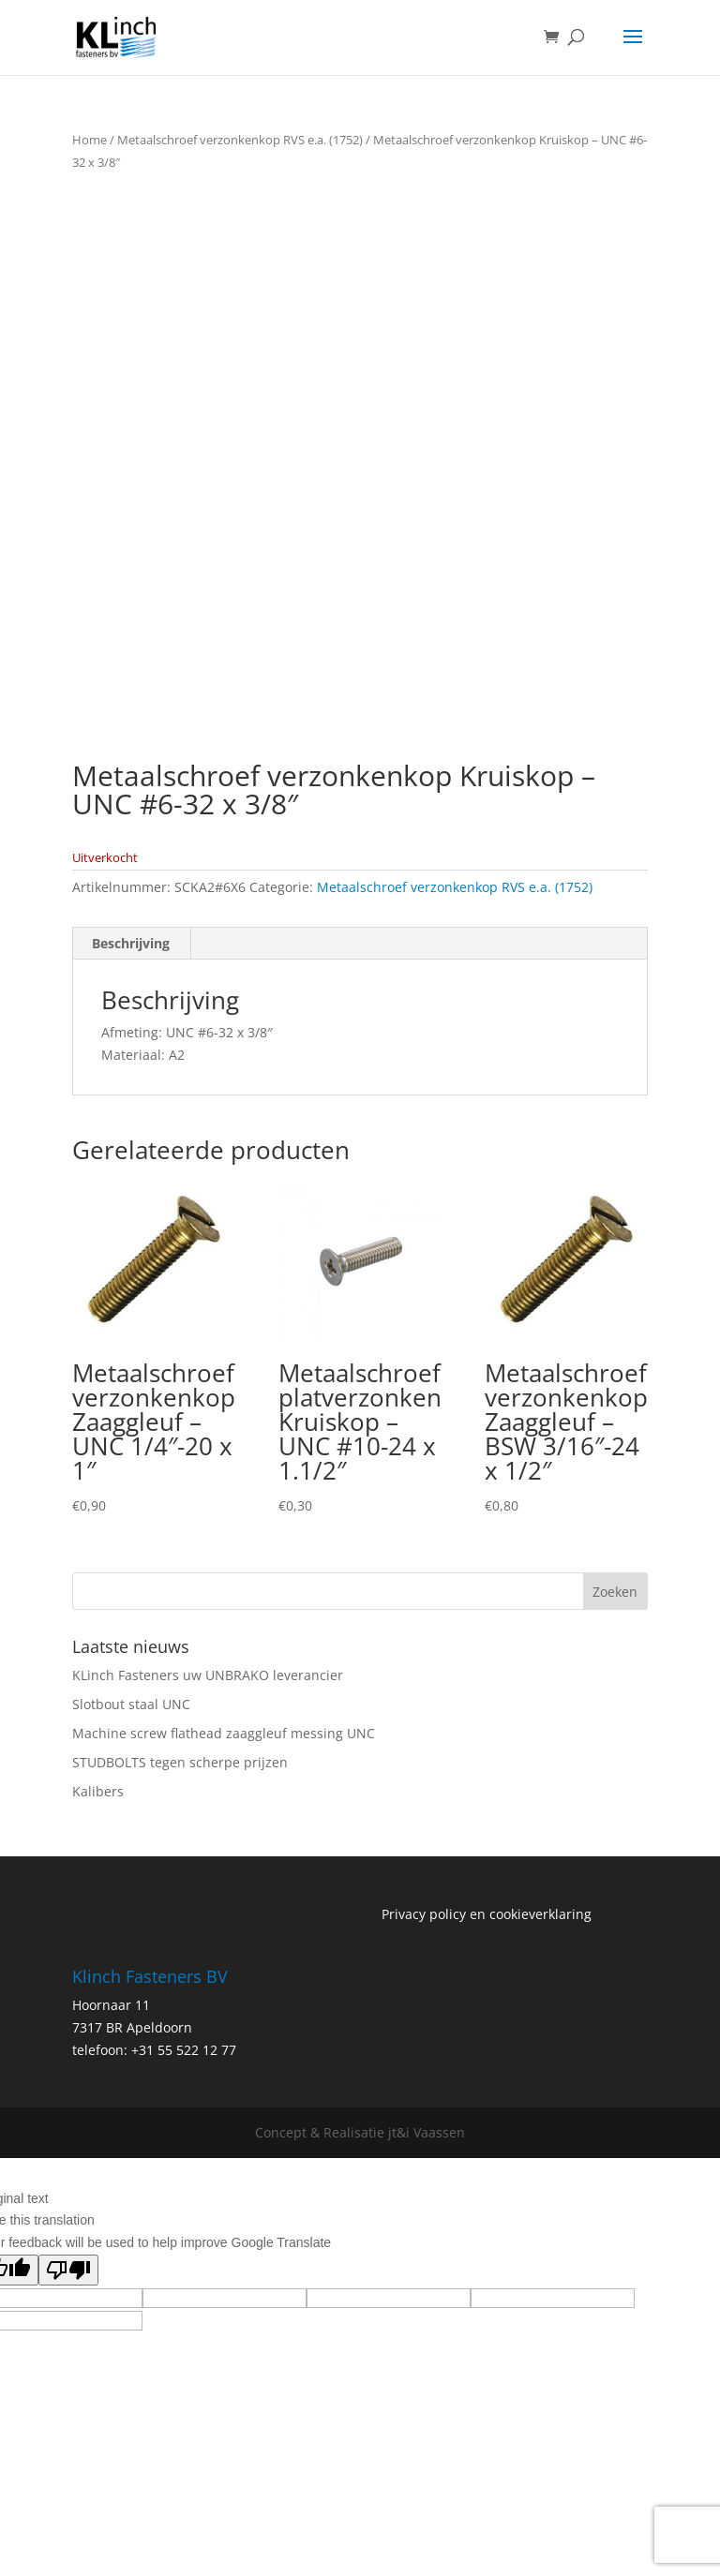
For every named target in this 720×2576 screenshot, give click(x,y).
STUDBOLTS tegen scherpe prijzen (180, 1762)
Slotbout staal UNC (131, 1704)
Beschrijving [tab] (131, 943)
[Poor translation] (68, 2270)
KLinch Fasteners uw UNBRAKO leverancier (207, 1675)
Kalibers (98, 1791)
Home (89, 139)
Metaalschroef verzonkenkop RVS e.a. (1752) (240, 139)
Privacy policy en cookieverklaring (487, 1914)
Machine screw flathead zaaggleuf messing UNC (223, 1733)
